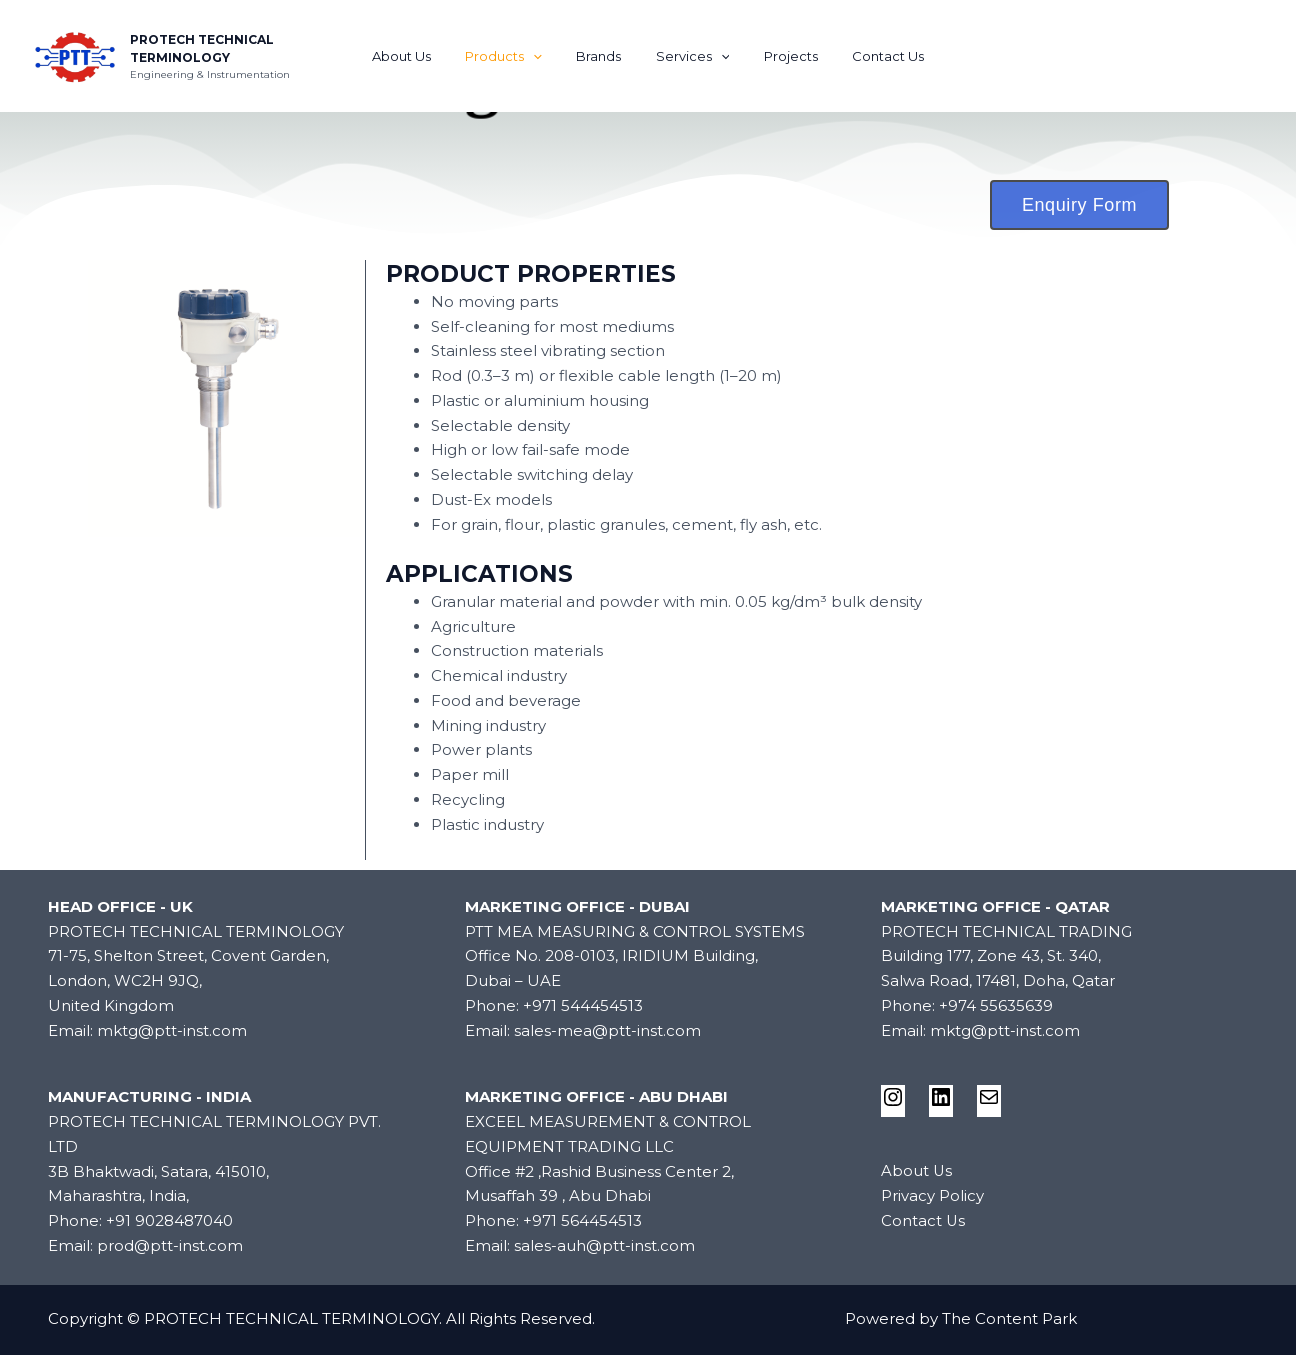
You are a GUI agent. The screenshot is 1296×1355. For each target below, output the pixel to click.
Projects (778, 56)
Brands (603, 56)
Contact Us (867, 56)
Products (516, 56)
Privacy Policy (932, 1195)
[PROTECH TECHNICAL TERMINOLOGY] (75, 54)
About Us (422, 56)
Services (689, 56)
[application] (546, 56)
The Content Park (1009, 1318)
